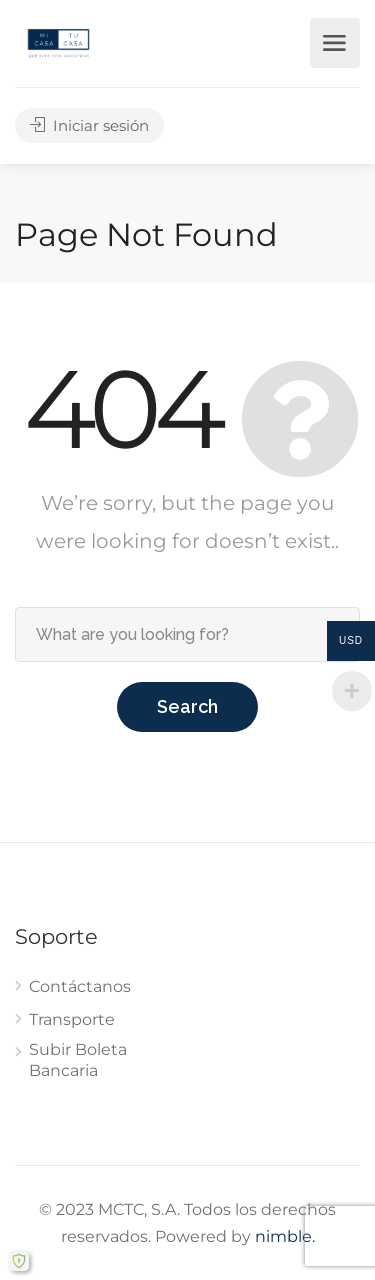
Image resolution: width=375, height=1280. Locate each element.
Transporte (72, 1019)
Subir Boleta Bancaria (78, 1060)
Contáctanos (80, 986)
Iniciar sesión (89, 125)
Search (187, 706)
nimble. (285, 1236)
